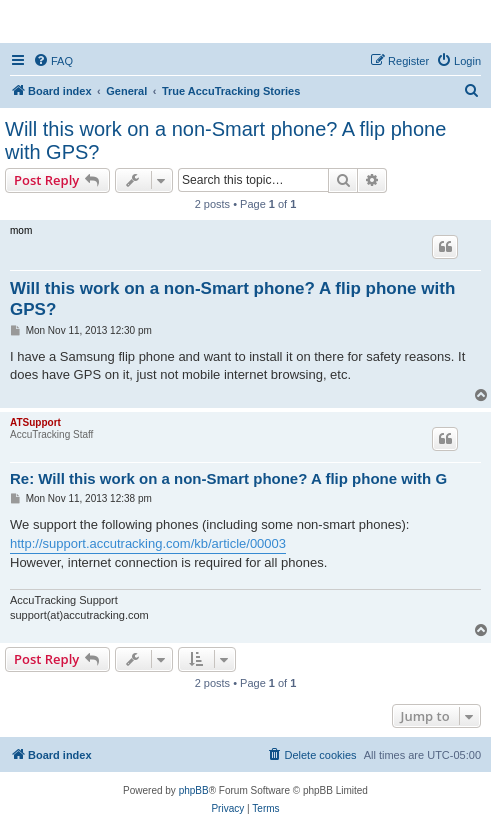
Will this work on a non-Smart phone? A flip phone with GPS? (225, 140)
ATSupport (35, 422)
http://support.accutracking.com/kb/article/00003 (148, 543)
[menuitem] (53, 61)
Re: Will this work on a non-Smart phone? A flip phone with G (228, 478)
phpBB (194, 790)
